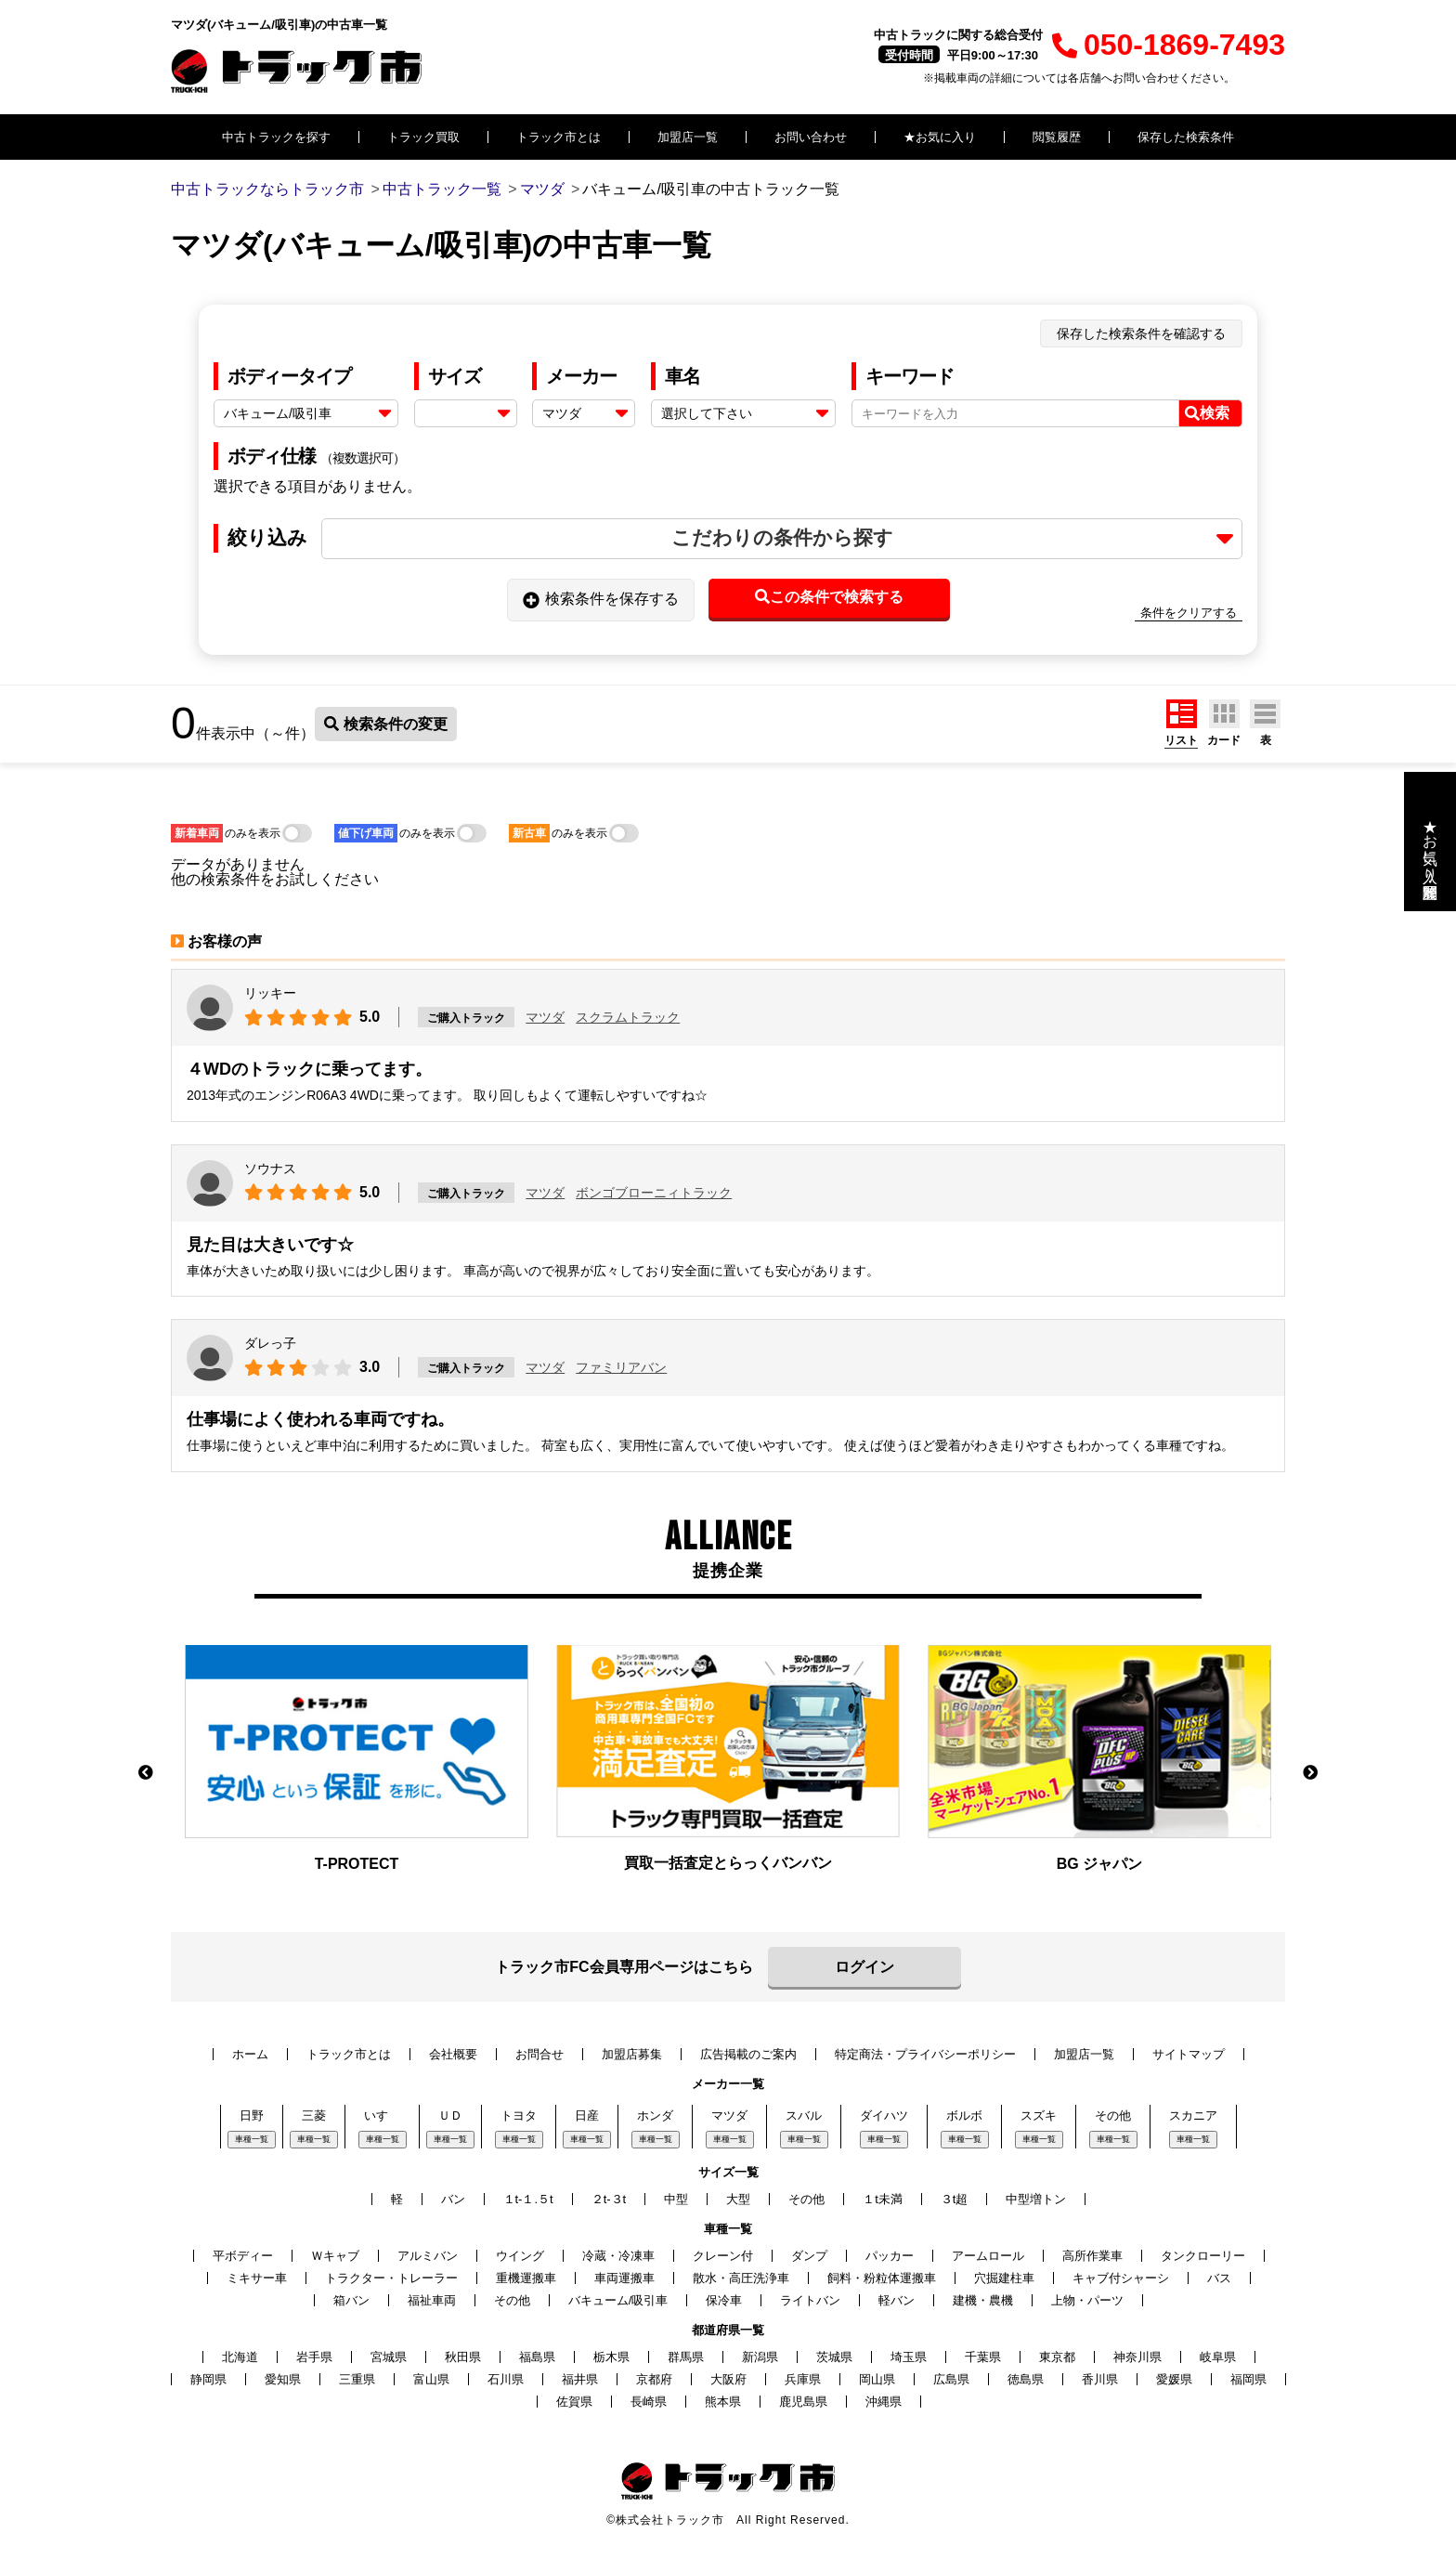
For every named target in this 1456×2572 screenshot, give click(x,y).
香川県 (1100, 2379)
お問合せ (539, 2054)
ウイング (520, 2256)
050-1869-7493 (1168, 44)
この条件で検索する (829, 597)
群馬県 (686, 2357)
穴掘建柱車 (1004, 2278)
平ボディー (243, 2256)
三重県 (357, 2379)
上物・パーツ (1087, 2300)
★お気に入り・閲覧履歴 (1430, 841)
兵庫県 (803, 2379)
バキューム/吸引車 (618, 2300)
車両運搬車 (624, 2278)
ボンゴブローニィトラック (654, 1192)
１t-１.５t (528, 2199)
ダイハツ (884, 2115)
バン (453, 2199)
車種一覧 (251, 2139)
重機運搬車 (526, 2278)
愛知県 (283, 2379)
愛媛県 (1174, 2379)
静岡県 (208, 2379)
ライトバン (810, 2300)
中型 (676, 2199)
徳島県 (1026, 2379)
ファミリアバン (621, 1367)
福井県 (580, 2379)
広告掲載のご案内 (748, 2054)
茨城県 (834, 2357)
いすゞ (382, 2115)
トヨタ (518, 2115)
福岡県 (1248, 2379)
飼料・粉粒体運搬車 (881, 2278)
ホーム (250, 2054)
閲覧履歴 (1057, 137)
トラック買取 (423, 137)
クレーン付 (723, 2256)
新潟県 (760, 2357)
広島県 (951, 2379)
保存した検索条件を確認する (1141, 333)
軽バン (896, 2300)
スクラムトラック (628, 1017)
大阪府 (728, 2379)
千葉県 (983, 2357)
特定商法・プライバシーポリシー (925, 2054)
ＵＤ (450, 2115)
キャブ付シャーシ (1120, 2278)
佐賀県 (574, 2402)
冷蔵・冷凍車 (618, 2256)
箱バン (351, 2300)
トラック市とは (558, 137)
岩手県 (314, 2357)
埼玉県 (908, 2357)
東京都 (1057, 2357)
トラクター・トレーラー (391, 2278)
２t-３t (609, 2199)
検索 (1207, 413)
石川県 (506, 2379)
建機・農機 (983, 2300)
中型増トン (1036, 2199)
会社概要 (453, 2054)
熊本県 (723, 2402)
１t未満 (883, 2199)
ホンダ (655, 2115)
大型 (738, 2199)
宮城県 (388, 2357)
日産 (587, 2115)
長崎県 (648, 2402)
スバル (804, 2115)
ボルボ (964, 2115)
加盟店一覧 (687, 137)
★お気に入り (940, 137)
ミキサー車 (257, 2278)
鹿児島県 (803, 2402)
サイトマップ (1188, 2054)
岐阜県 (1218, 2357)
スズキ (1038, 2115)
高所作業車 (1092, 2256)
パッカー (889, 2256)
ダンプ (809, 2256)
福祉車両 (432, 2300)
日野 (252, 2115)
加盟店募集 (632, 2054)
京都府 (654, 2379)
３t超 (954, 2199)
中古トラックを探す (276, 137)
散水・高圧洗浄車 (741, 2278)
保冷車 (724, 2300)
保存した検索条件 (1186, 137)
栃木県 (611, 2357)
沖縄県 (883, 2402)
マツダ (545, 1017)
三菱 (314, 2115)
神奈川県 (1137, 2357)
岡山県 (877, 2379)
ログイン (864, 1967)
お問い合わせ (810, 137)
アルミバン (427, 2256)
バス (1219, 2278)
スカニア (1193, 2115)
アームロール (988, 2256)
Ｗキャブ (335, 2256)
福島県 (537, 2357)
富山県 (431, 2379)
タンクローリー (1203, 2256)
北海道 (240, 2357)
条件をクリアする (1188, 613)
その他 (1113, 2115)
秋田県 (463, 2357)
